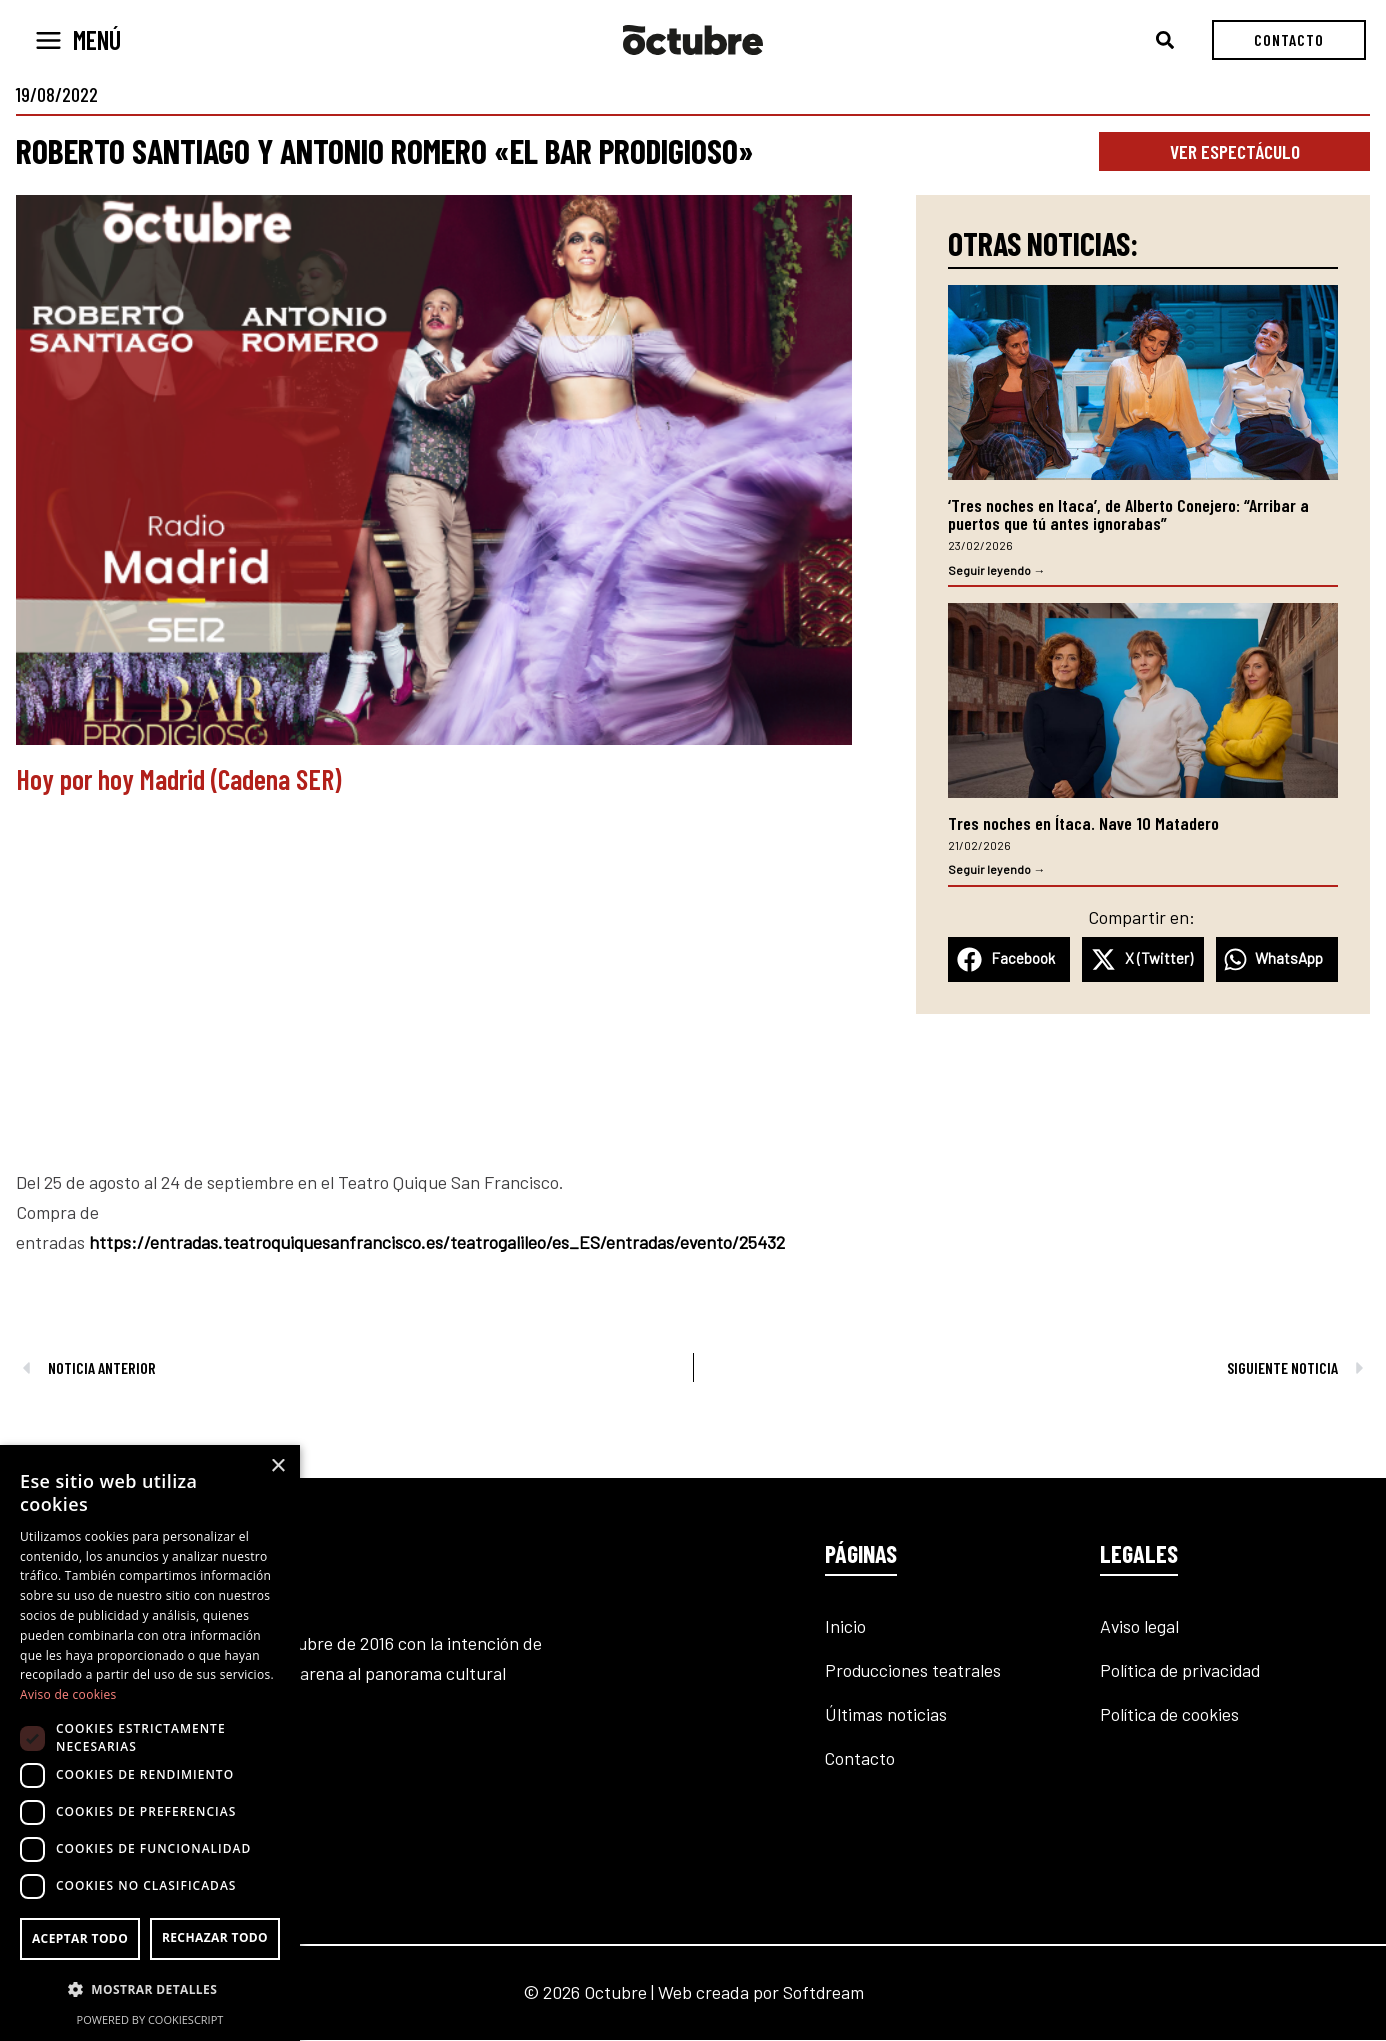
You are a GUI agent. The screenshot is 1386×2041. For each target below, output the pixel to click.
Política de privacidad (1182, 1671)
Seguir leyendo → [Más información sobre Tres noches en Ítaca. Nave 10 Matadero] (996, 870)
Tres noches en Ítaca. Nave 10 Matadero (1083, 824)
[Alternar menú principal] (77, 40)
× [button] (277, 1466)
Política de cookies (1170, 1715)
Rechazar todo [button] (215, 1937)
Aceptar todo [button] (80, 1938)
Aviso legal (1139, 1627)
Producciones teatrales (914, 1671)
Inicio (845, 1627)
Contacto (860, 1759)
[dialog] (150, 1743)
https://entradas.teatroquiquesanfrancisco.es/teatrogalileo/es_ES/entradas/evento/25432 (439, 1242)
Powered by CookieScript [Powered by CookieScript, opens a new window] (150, 2019)
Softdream (823, 1993)
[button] (1166, 40)
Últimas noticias (886, 1715)
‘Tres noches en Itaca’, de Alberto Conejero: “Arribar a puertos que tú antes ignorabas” (1128, 514)
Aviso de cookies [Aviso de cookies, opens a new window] (68, 1694)
